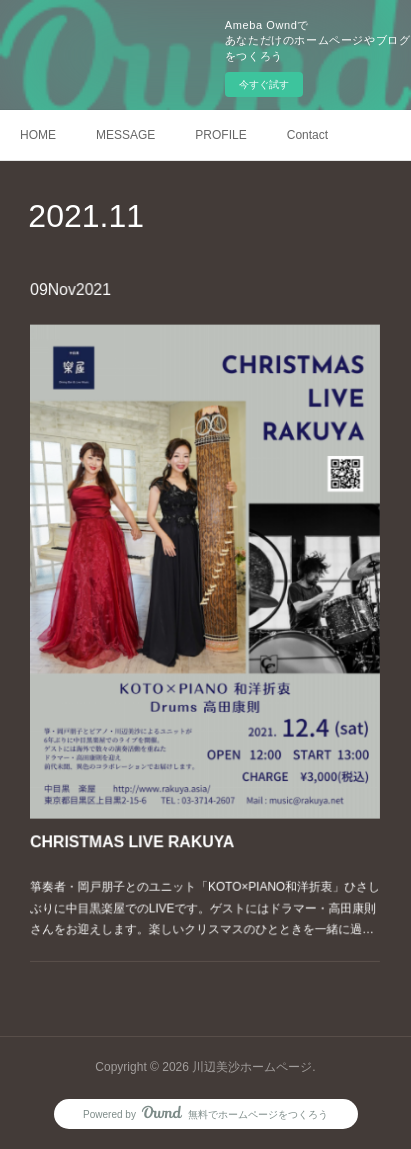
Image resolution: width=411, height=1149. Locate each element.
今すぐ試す (264, 84)
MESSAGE (125, 135)
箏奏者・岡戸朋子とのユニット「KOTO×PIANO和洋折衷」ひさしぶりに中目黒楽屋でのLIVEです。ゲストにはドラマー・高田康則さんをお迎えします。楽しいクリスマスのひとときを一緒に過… (205, 884)
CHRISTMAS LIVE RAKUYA (138, 823)
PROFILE (220, 135)
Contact (307, 135)
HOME (38, 135)
